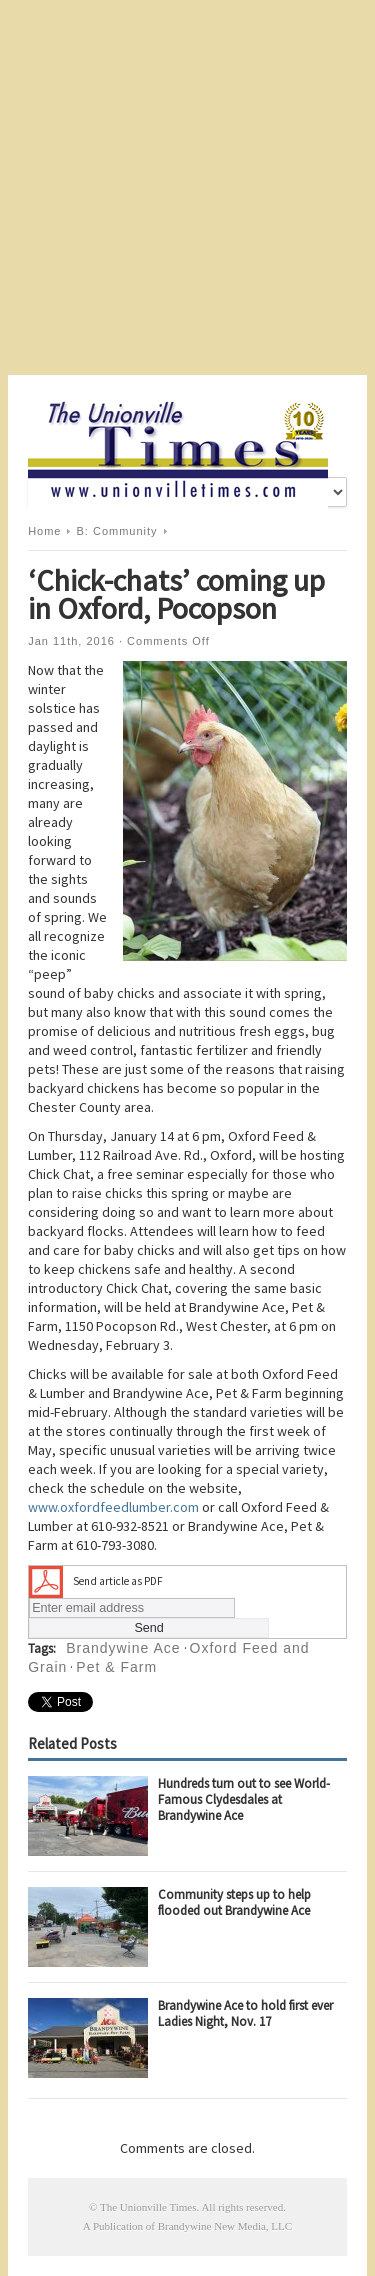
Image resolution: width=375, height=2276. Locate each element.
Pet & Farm (116, 1667)
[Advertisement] (187, 187)
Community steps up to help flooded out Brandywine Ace (234, 1902)
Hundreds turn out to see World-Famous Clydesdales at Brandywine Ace (244, 1799)
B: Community (117, 531)
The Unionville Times (148, 2207)
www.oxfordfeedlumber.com (113, 1507)
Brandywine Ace (123, 1648)
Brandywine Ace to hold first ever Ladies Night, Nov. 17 (245, 2013)
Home (44, 531)
